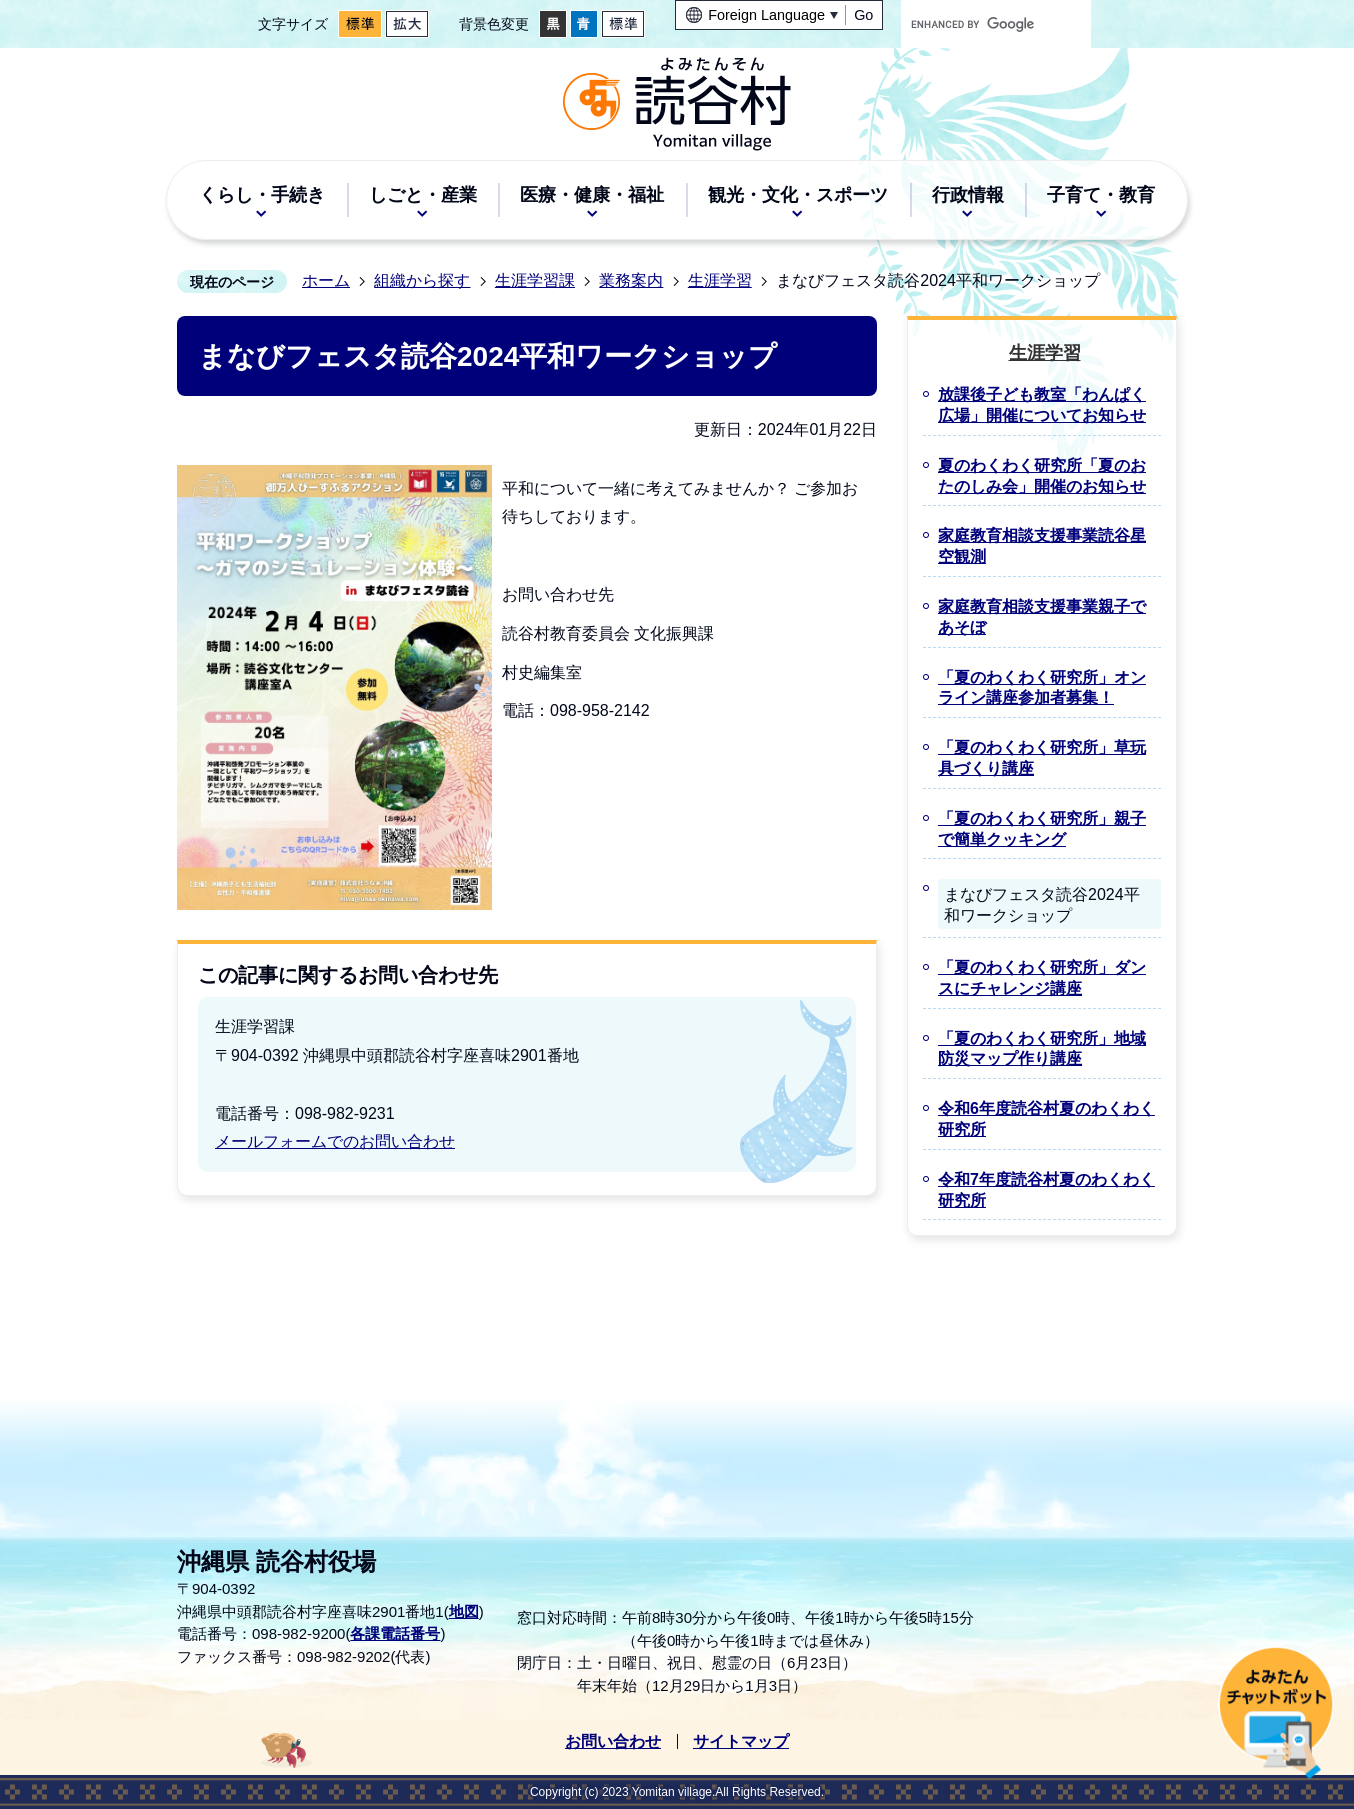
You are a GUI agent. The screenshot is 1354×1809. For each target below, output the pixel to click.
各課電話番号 (395, 1633)
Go (863, 15)
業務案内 (631, 280)
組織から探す (422, 280)
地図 (464, 1611)
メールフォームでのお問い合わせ (335, 1141)
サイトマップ (741, 1741)
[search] (977, 24)
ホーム (326, 280)
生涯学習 (720, 280)
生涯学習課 (535, 280)
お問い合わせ (613, 1741)
